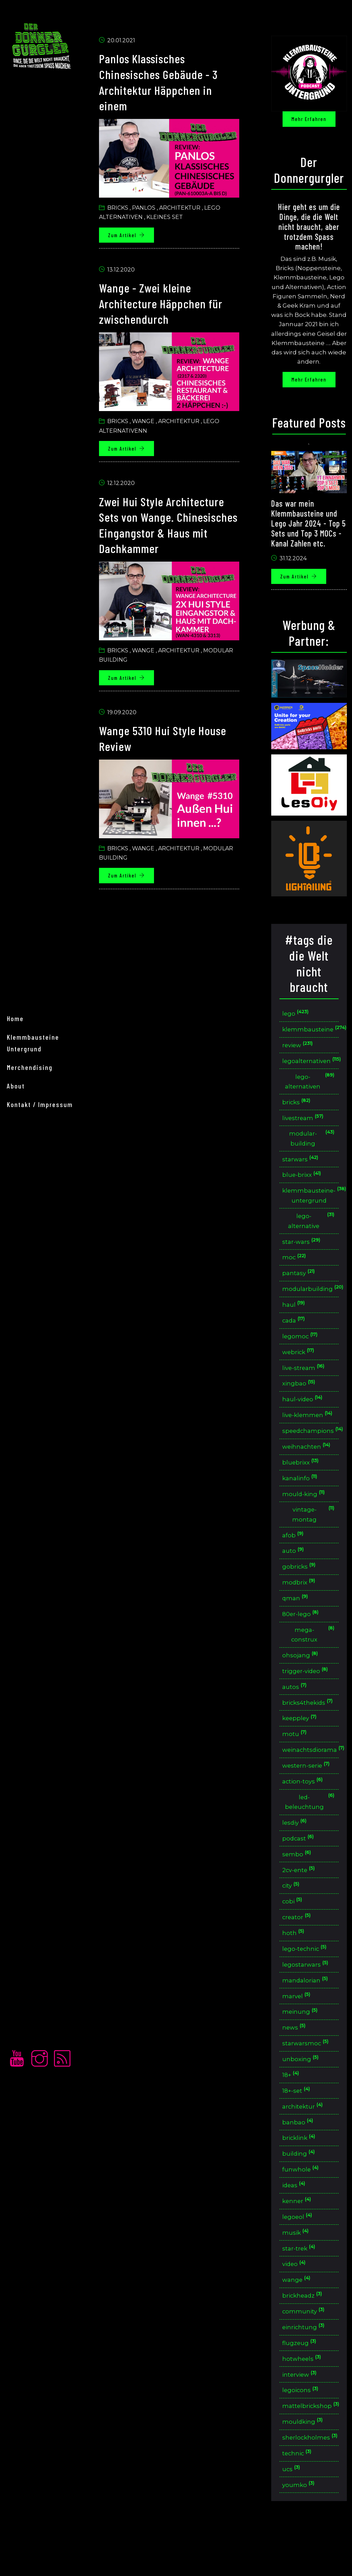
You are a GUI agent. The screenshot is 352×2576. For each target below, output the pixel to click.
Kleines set (169, 217)
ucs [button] (293, 2516)
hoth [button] (295, 1968)
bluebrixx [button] (303, 1487)
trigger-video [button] (308, 1700)
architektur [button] (305, 2145)
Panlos (148, 207)
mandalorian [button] (307, 2016)
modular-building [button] (312, 1146)
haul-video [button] (305, 1413)
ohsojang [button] (302, 1684)
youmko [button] (300, 2532)
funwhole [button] (303, 2210)
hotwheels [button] (304, 2403)
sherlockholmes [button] (311, 2484)
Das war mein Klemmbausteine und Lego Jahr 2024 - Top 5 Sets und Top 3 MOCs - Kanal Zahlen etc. (308, 531)
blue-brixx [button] (304, 1183)
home (15, 1259)
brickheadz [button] (305, 2339)
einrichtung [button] (306, 2371)
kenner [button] (299, 2242)
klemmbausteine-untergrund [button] (311, 1204)
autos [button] (296, 1716)
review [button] (300, 1050)
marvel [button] (299, 2032)
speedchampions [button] (311, 1455)
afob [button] (295, 1562)
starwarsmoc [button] (308, 2081)
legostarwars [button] (307, 2000)
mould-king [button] (306, 1519)
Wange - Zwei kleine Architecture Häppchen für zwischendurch (168, 303)
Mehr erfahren (309, 119)
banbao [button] (300, 2161)
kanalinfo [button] (302, 1503)
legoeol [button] (300, 2258)
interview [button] (302, 2419)
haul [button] (296, 1316)
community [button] (306, 2355)
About (16, 1326)
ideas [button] (296, 2226)
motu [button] (296, 1765)
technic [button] (299, 2500)
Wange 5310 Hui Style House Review (171, 735)
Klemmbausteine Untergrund (33, 1283)
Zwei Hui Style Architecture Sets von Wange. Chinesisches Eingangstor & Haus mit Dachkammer (171, 522)
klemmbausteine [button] (311, 1034)
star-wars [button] (303, 1252)
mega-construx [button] (314, 1663)
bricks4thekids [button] (310, 1732)
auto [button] (295, 1577)
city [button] (293, 1920)
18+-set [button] (299, 2129)
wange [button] (299, 2323)
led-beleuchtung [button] (310, 1834)
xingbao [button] (301, 1397)
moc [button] (296, 1268)
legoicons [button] (303, 2435)
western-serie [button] (309, 1797)
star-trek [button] (301, 2290)
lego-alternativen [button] (310, 1088)
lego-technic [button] (307, 1984)
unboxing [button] (302, 2097)
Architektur (184, 207)
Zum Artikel (130, 235)
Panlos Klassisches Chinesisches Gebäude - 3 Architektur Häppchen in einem (165, 83)
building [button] (301, 2194)
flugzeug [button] (301, 2387)
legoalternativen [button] (311, 1067)
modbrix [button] (301, 1610)
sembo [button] (299, 1887)
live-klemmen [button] (312, 1434)
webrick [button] (301, 1364)
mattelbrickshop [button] (311, 2451)
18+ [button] (293, 2113)
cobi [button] (294, 1936)
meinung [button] (302, 2049)
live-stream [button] (306, 1380)
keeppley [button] (302, 1749)
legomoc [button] (302, 1348)
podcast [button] (300, 1871)
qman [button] (297, 1626)
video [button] (296, 2306)
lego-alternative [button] (312, 1230)
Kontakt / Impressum (40, 1345)
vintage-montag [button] (314, 1540)
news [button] (296, 2065)
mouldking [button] (305, 2468)
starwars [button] (302, 1167)
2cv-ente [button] (301, 1904)
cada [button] (296, 1332)
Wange (147, 420)
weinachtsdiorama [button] (311, 1781)
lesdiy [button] (297, 1855)
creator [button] (299, 1952)
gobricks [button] (301, 1594)
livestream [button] (305, 1125)
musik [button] (297, 2274)
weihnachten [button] (309, 1471)
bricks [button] (299, 1109)
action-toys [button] (305, 1813)
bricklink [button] (301, 2177)
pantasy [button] (301, 1284)
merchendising (30, 1308)
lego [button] (298, 1018)
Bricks (121, 207)
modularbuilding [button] (311, 1300)
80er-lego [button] (303, 1642)
